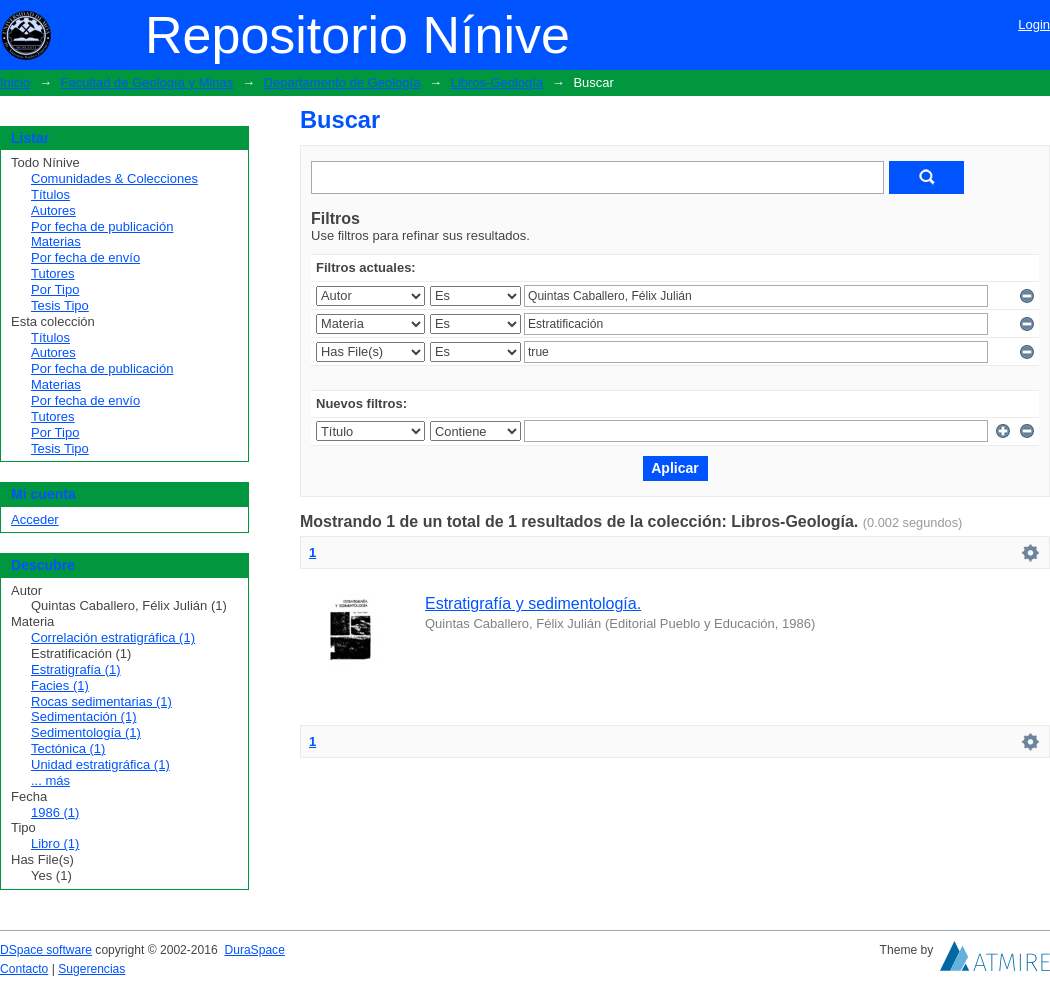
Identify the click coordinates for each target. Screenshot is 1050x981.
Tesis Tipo (60, 305)
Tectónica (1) (68, 748)
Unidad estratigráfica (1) (100, 764)
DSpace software (46, 950)
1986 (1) (55, 812)
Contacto (24, 969)
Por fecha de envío (85, 257)
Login (1034, 24)
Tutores (53, 273)
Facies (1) (60, 685)
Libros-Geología (497, 82)
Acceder (35, 519)
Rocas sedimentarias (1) (101, 701)
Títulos (50, 194)
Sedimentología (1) (86, 732)
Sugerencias (91, 969)
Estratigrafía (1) (76, 669)
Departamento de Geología (342, 82)
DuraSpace (254, 950)
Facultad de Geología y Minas (147, 82)
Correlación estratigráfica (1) (113, 637)
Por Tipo (55, 289)
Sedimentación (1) (84, 716)
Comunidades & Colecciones (114, 178)
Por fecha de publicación (102, 226)
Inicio (15, 82)
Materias (56, 241)
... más (50, 780)
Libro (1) (55, 843)
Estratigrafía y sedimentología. (533, 603)
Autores (53, 210)
